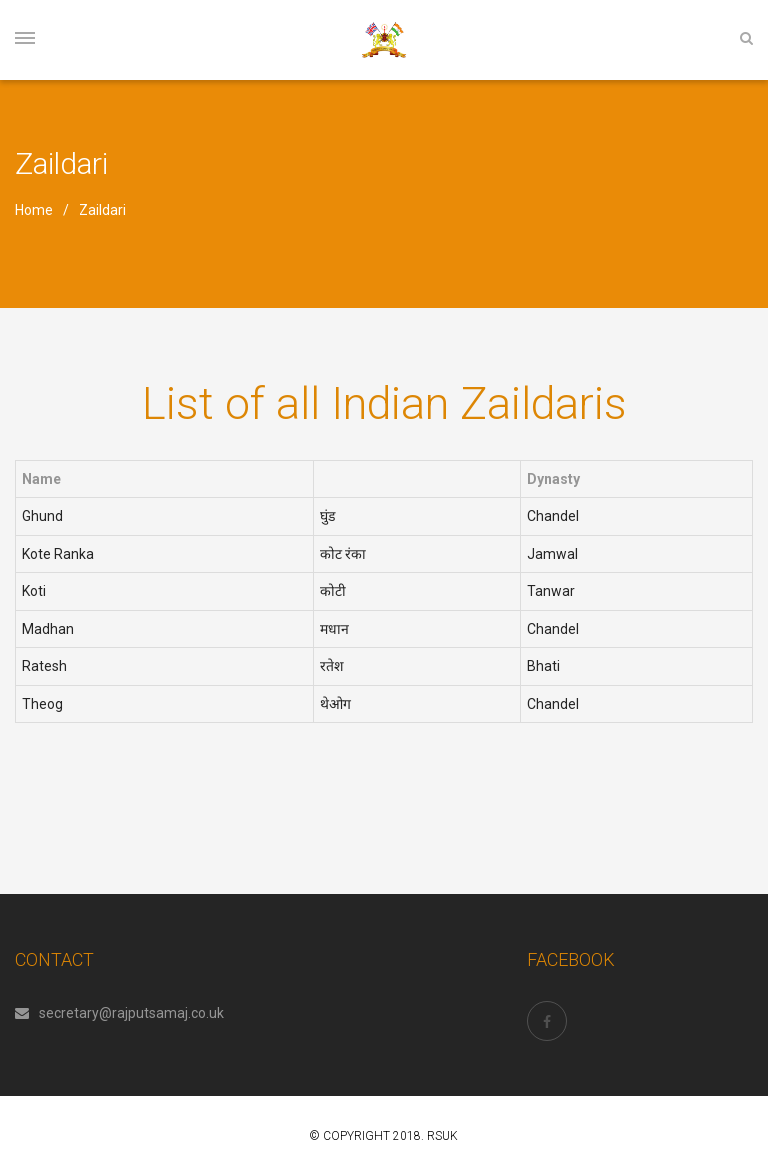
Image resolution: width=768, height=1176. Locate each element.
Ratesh (44, 666)
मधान (334, 629)
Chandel (553, 516)
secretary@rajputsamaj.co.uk (119, 1013)
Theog (42, 704)
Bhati (543, 666)
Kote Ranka (58, 554)
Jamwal (552, 554)
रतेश (332, 666)
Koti (34, 591)
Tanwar (551, 591)
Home (34, 210)
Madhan (48, 629)
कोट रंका (343, 554)
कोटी (333, 591)
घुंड (327, 516)
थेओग (335, 704)
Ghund (42, 516)
